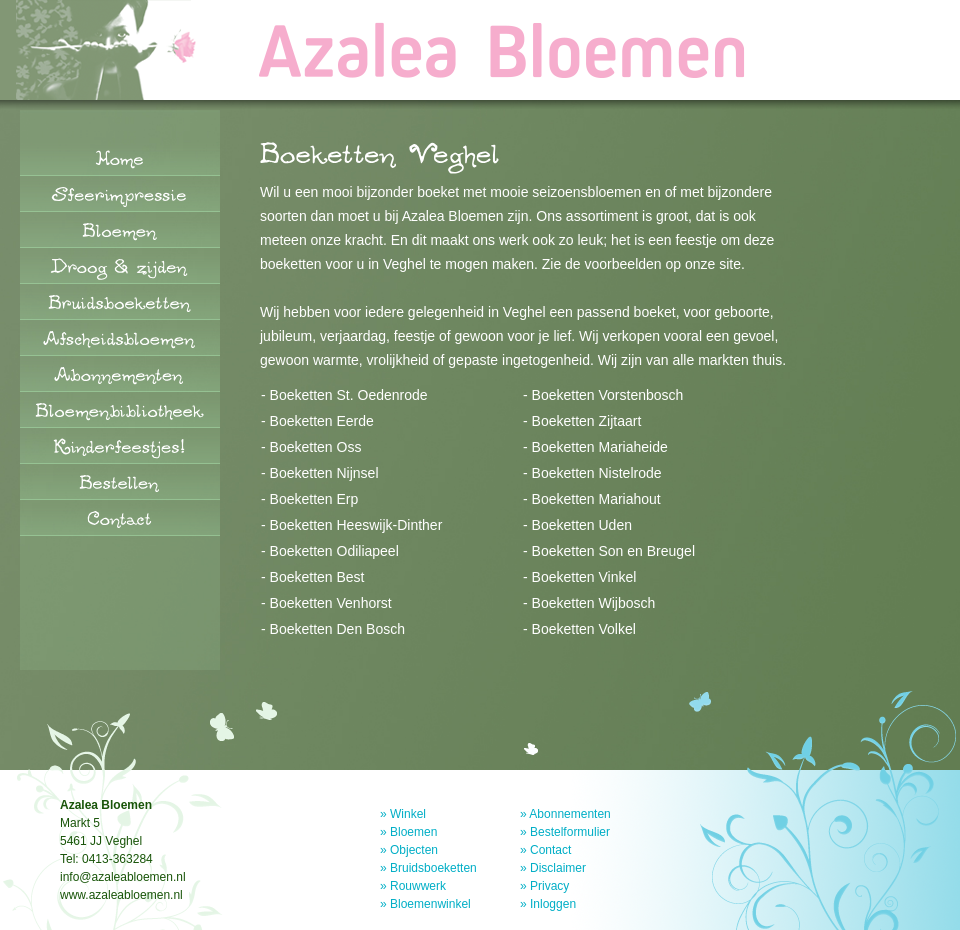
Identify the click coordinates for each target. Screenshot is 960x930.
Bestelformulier (570, 832)
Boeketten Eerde (322, 421)
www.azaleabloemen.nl (121, 895)
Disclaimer (558, 868)
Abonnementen (569, 814)
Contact (550, 850)
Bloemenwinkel (430, 904)
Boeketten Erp (314, 499)
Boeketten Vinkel (584, 577)
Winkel (408, 814)
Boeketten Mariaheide (600, 447)
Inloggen (553, 904)
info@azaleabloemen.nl (123, 877)
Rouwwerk (418, 886)
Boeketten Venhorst (331, 603)
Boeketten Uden (582, 525)
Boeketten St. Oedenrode (349, 395)
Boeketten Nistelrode (597, 473)
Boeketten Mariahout (596, 499)
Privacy (549, 886)
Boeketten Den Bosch (337, 629)
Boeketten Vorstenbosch (608, 395)
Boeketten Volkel (584, 629)
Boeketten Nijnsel (324, 473)
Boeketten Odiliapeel (334, 551)
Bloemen (413, 832)
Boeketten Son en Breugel (613, 551)
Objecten (414, 850)
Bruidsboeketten (433, 868)
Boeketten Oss (316, 447)
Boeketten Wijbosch (594, 603)
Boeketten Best (317, 577)
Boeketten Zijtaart (587, 421)
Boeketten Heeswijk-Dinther (356, 525)
